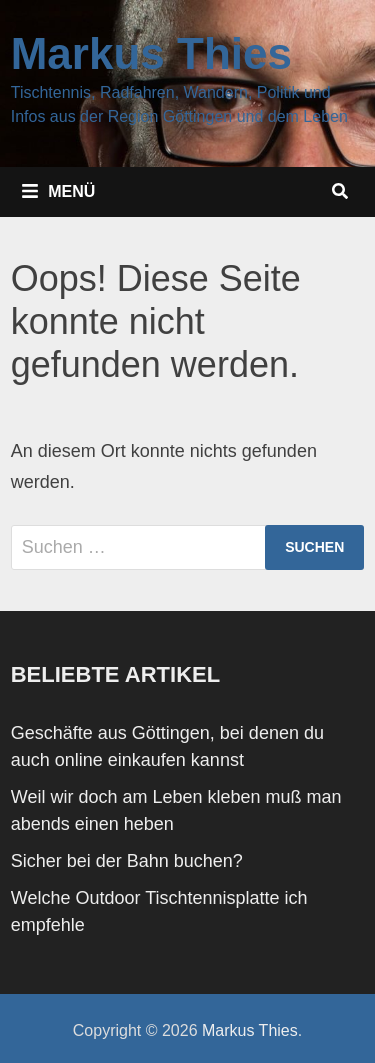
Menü (58, 191)
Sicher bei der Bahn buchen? (127, 861)
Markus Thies (151, 53)
